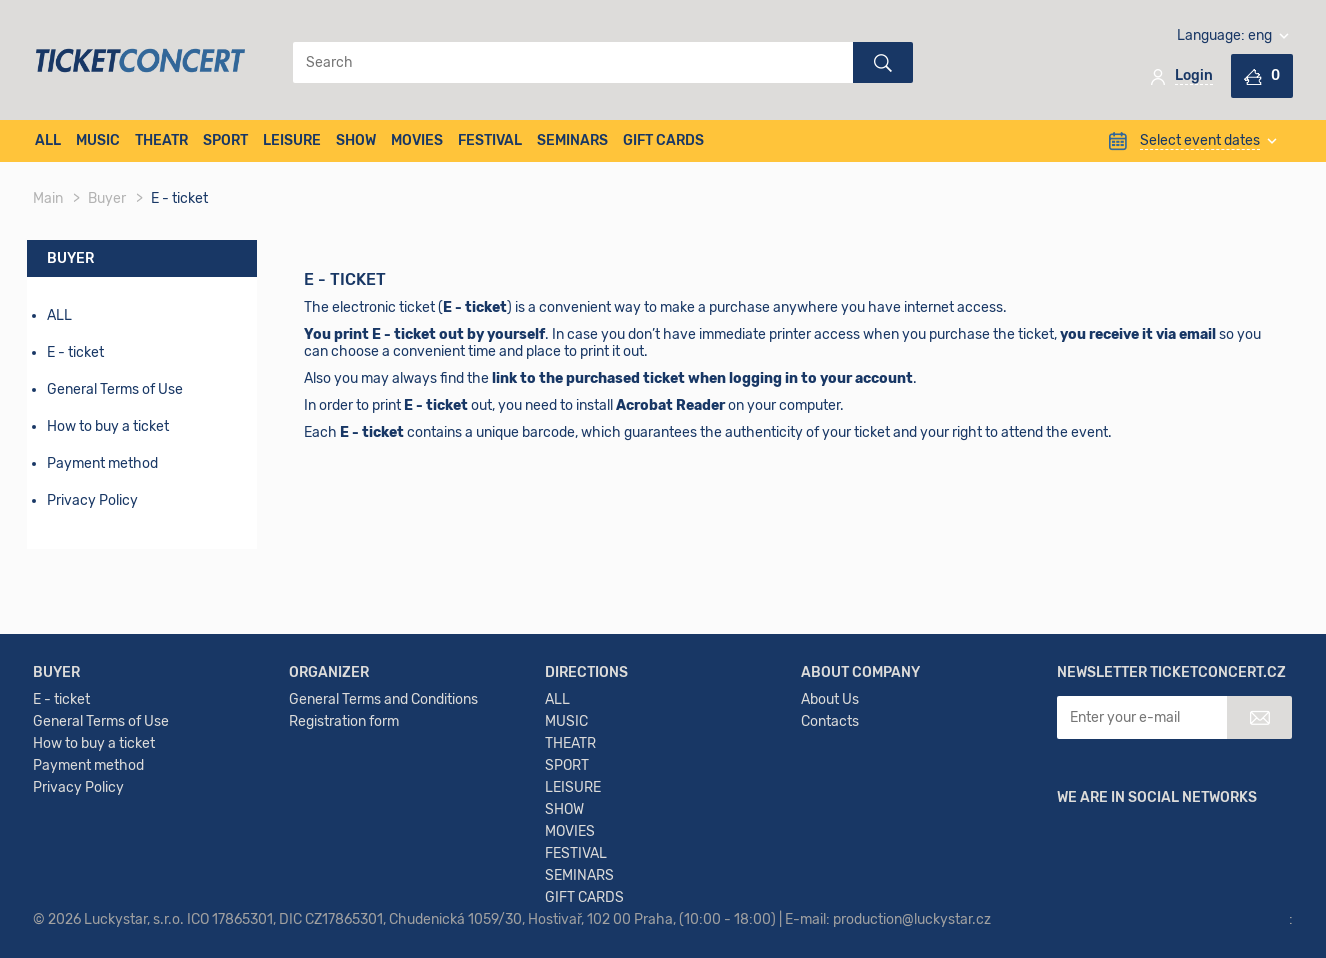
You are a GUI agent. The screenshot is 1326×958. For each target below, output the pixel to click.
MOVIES (417, 140)
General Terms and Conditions (383, 699)
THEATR (161, 140)
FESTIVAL (490, 140)
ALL (48, 140)
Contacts (830, 721)
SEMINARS (572, 140)
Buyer (107, 198)
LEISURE (292, 140)
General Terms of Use (115, 389)
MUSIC (98, 140)
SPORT (225, 140)
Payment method (102, 463)
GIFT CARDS (663, 140)
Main (48, 198)
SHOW (356, 140)
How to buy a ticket (108, 426)
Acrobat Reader (670, 405)
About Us (830, 699)
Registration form (344, 721)
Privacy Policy (92, 500)
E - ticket (61, 699)
